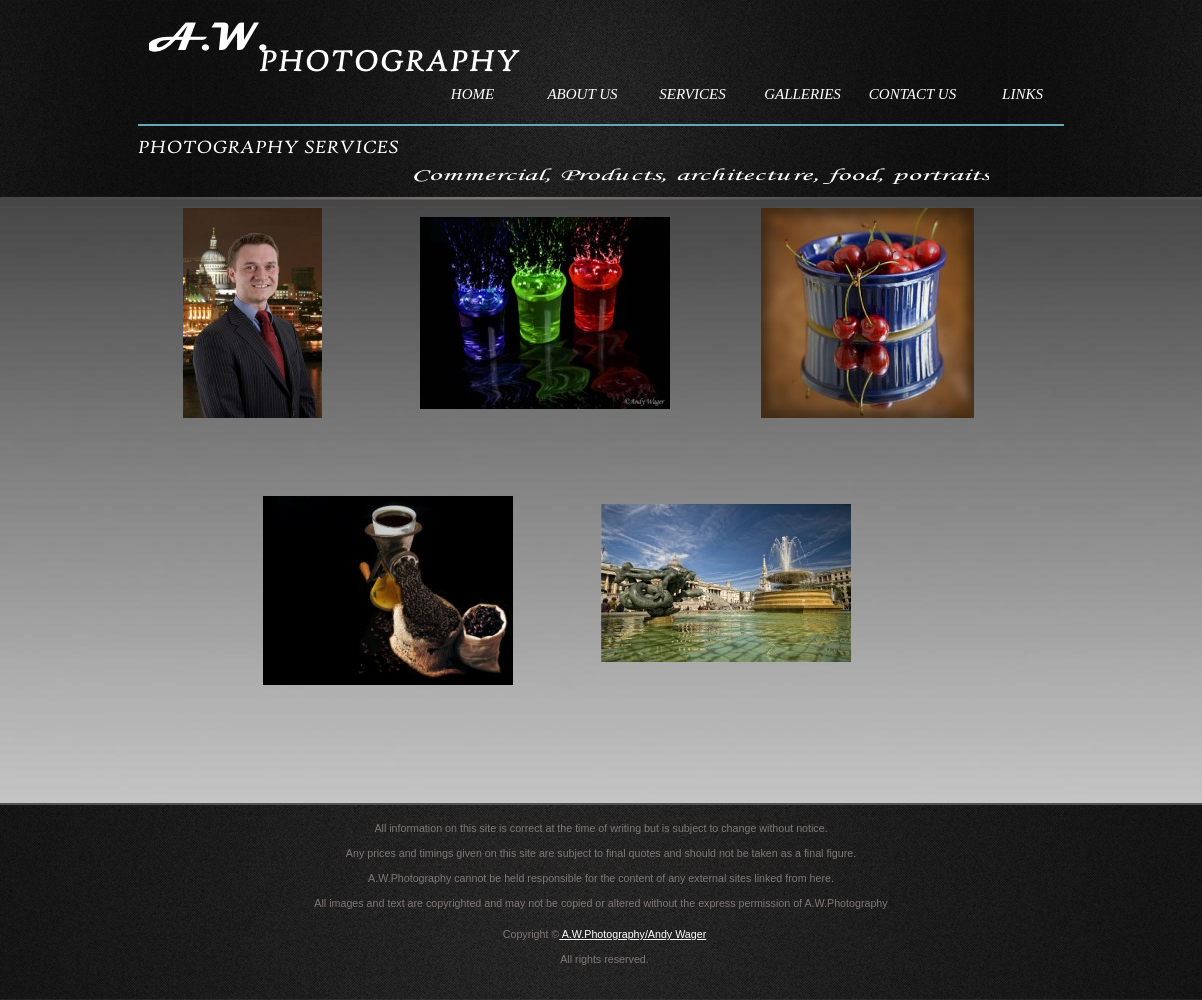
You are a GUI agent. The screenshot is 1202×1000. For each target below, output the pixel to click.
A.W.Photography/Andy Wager (632, 934)
